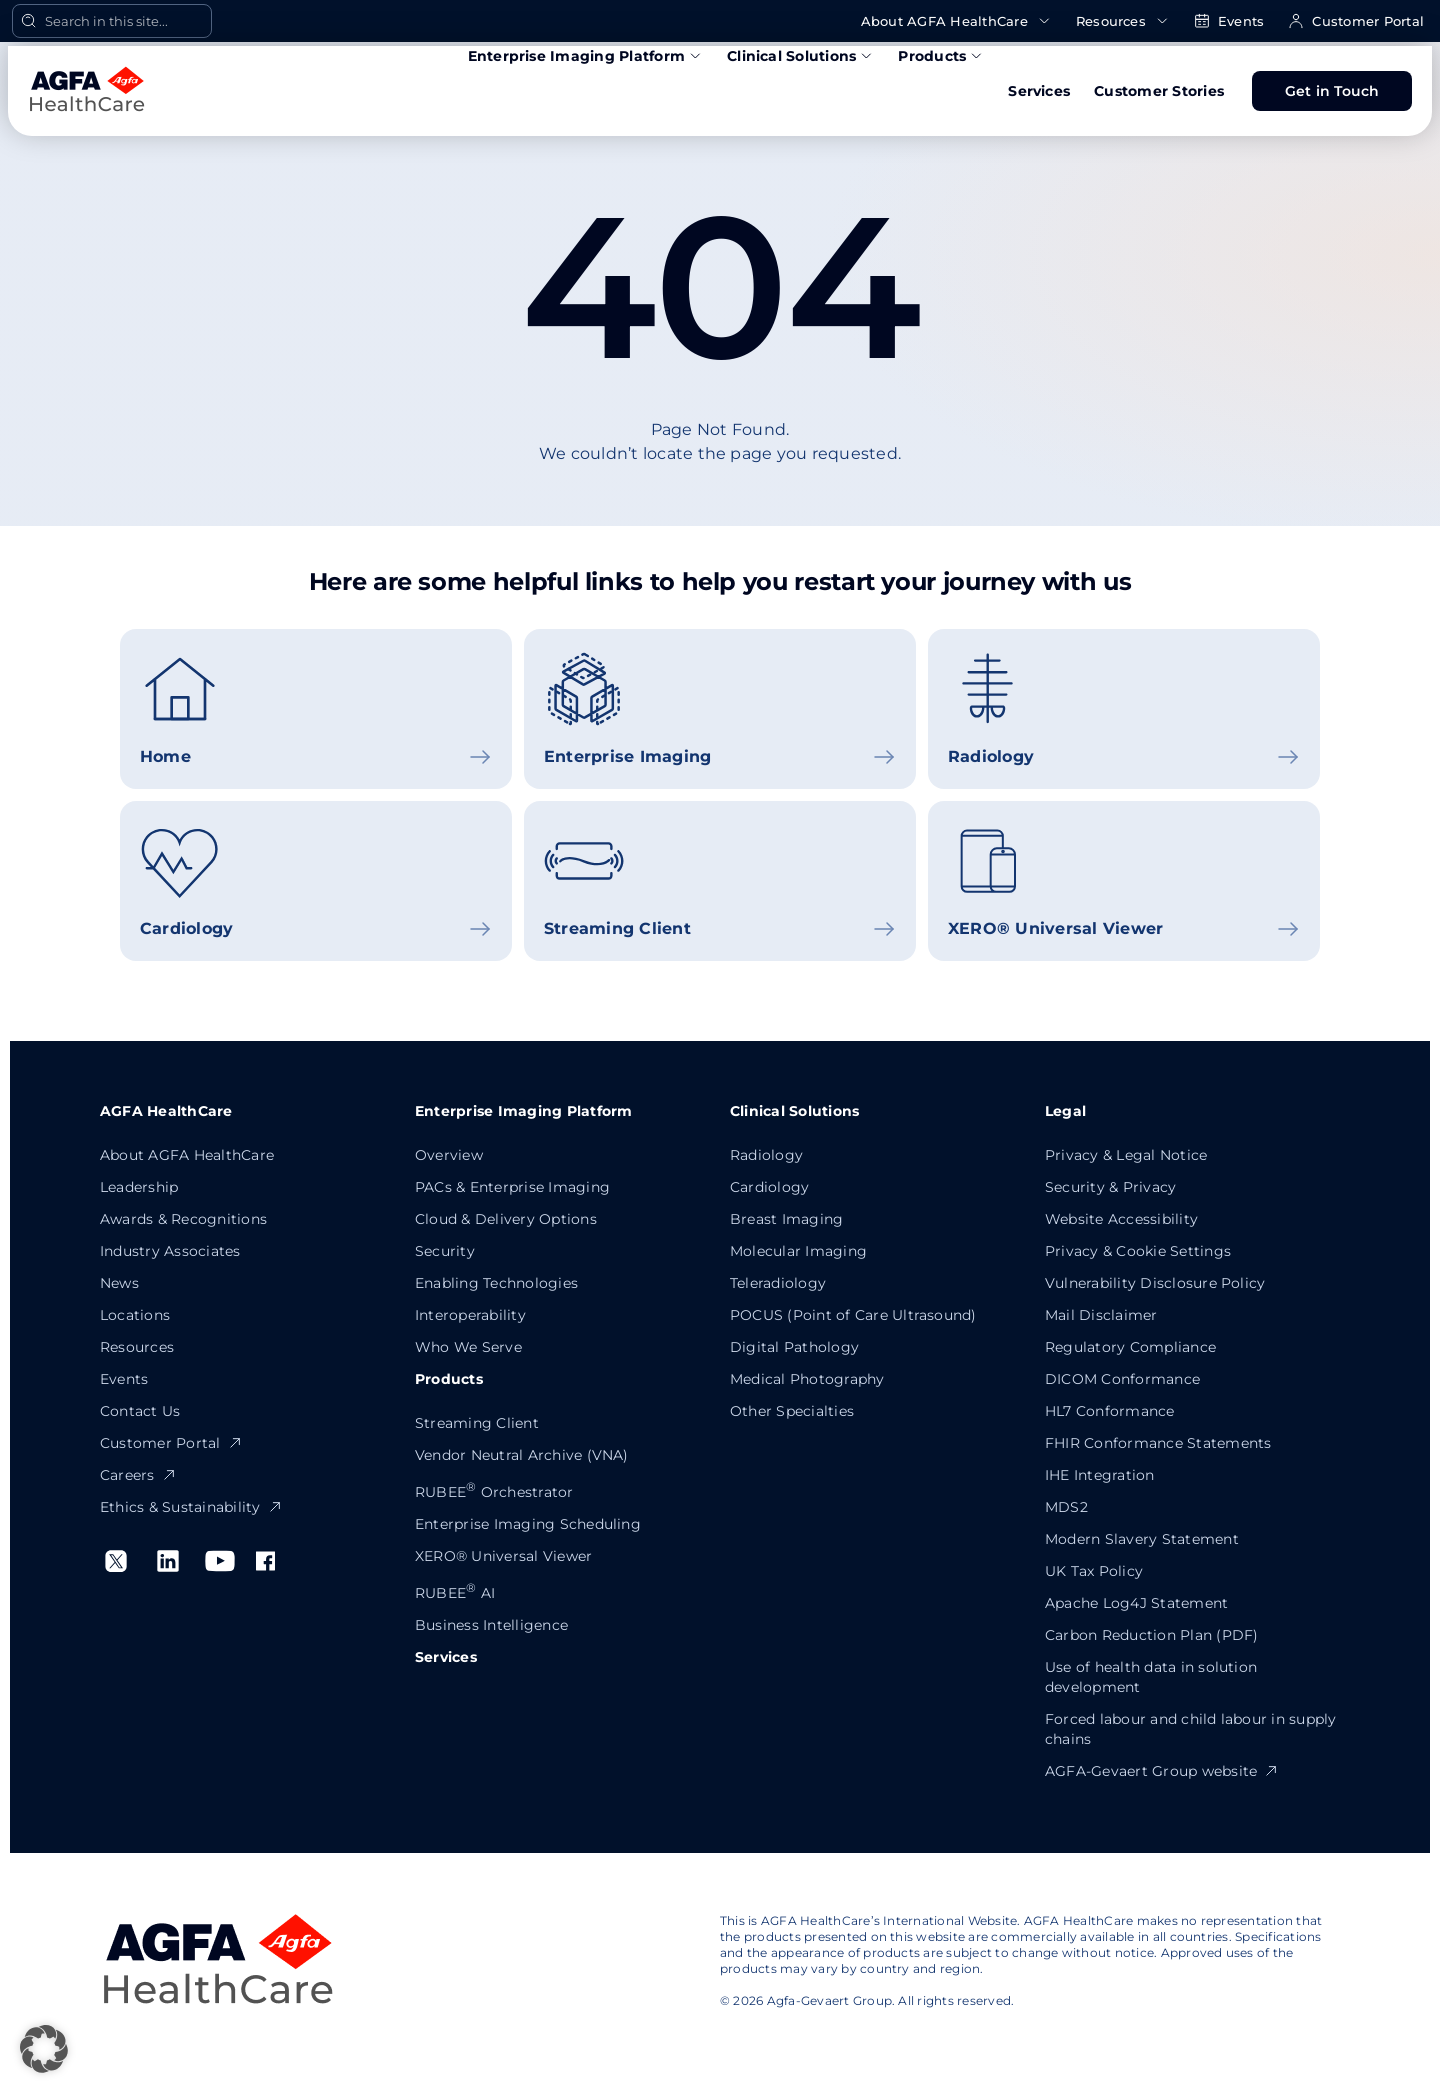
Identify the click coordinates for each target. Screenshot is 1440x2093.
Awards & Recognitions (183, 1219)
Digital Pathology (794, 1347)
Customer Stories (1159, 91)
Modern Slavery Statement (1142, 1539)
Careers (138, 1475)
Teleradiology (778, 1283)
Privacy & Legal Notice (1126, 1155)
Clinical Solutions (800, 56)
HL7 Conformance (1110, 1411)
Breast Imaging (786, 1219)
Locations (135, 1315)
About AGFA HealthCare (956, 21)
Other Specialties (792, 1411)
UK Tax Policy (1094, 1571)
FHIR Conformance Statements (1158, 1443)
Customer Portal (1356, 21)
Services (1039, 91)
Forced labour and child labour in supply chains (1191, 1729)
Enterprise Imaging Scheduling (528, 1524)
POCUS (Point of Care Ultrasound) (853, 1315)
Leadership (139, 1187)
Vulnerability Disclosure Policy (1155, 1283)
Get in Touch (1332, 91)
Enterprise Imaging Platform (585, 56)
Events (1229, 21)
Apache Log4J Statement (1136, 1603)
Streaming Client (477, 1423)
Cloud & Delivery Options (506, 1219)
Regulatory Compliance (1130, 1347)
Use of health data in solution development (1151, 1677)
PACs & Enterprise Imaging (512, 1187)
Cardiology (769, 1187)
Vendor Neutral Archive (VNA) (522, 1455)
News (119, 1283)
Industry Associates (170, 1251)
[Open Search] (112, 21)
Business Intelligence (491, 1625)
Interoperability (470, 1315)
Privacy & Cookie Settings (1138, 1251)
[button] (44, 2049)
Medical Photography (807, 1379)
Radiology (766, 1155)
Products (941, 56)
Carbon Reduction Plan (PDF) (1151, 1635)
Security (445, 1251)
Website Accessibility (1121, 1219)
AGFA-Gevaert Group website (1162, 1771)
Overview (449, 1155)
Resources (1123, 21)
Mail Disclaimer (1101, 1315)
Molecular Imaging (798, 1251)
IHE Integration (1100, 1475)
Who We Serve (468, 1347)
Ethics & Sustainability (191, 1507)
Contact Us (140, 1411)
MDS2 (1066, 1507)
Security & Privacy (1110, 1187)
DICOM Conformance (1122, 1379)
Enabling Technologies (496, 1283)
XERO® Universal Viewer (503, 1556)
